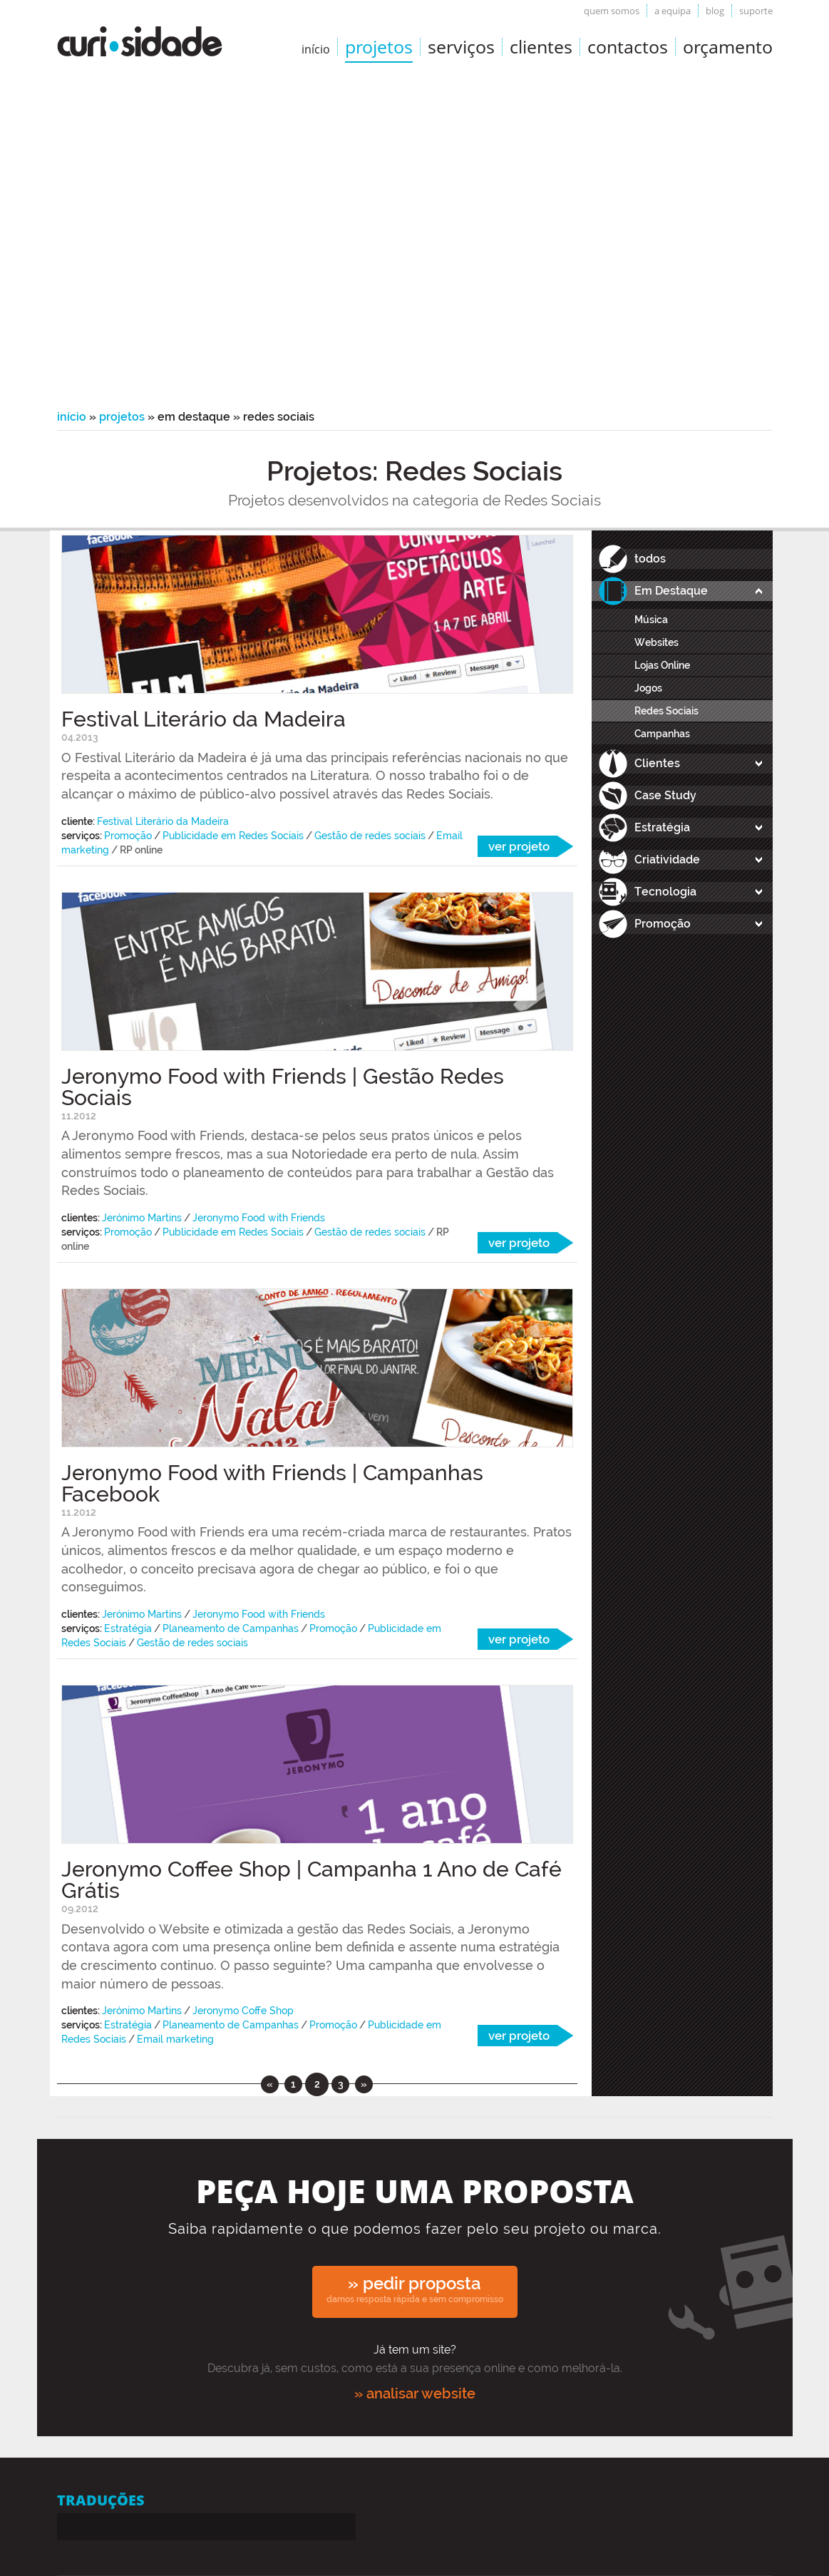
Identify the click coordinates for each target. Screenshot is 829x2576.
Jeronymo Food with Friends (258, 1217)
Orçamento (728, 46)
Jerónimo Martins (142, 1217)
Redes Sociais (666, 711)
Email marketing (175, 2039)
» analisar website (414, 2393)
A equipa (672, 10)
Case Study (665, 795)
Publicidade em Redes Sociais (233, 835)
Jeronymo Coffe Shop (243, 2010)
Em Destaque (671, 590)
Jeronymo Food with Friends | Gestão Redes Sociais (282, 1087)
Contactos (627, 46)
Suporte (756, 10)
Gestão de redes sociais (370, 835)
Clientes (541, 46)
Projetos (379, 46)
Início (71, 417)
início (316, 49)
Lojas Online (662, 665)
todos (650, 558)
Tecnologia (665, 891)
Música (651, 619)
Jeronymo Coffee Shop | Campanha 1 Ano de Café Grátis (311, 1880)
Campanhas (662, 733)
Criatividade (667, 859)
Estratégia (128, 1628)
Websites (656, 642)
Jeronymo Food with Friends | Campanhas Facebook (272, 1483)
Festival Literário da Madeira (203, 719)
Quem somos (611, 10)
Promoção (128, 835)
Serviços (461, 46)
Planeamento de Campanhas (231, 1628)
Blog (715, 10)
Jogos (648, 688)
